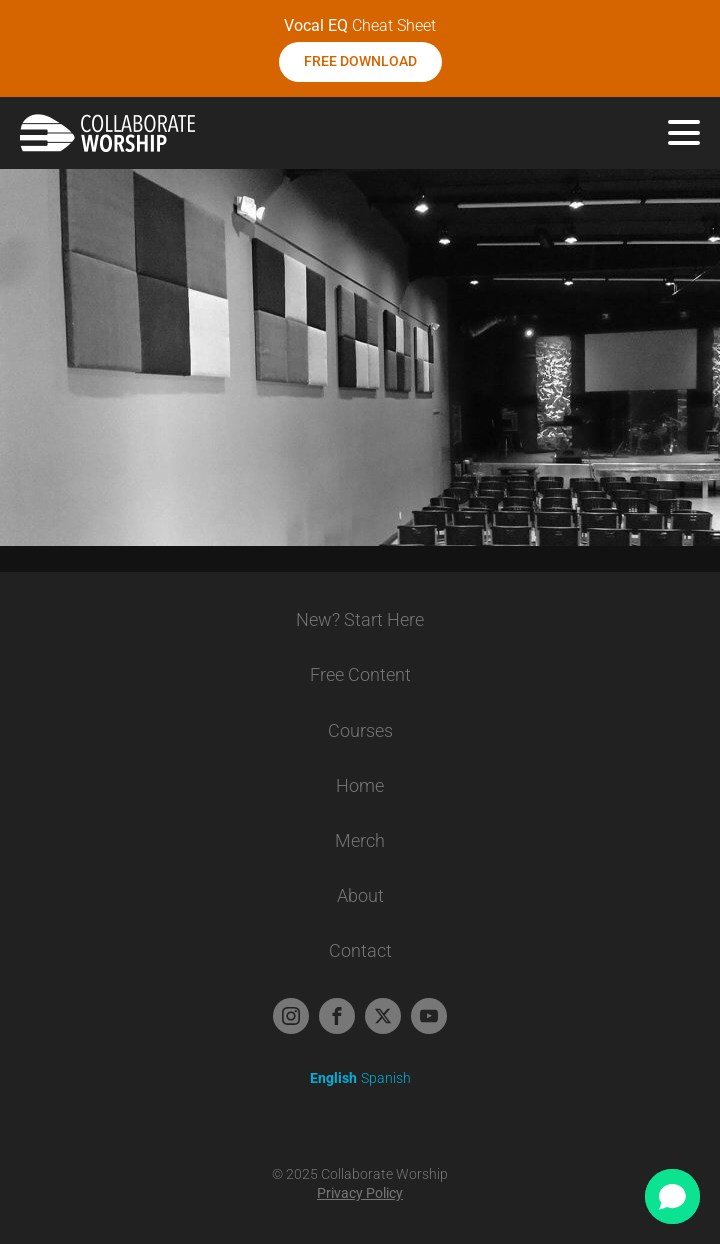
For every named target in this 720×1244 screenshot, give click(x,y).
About (360, 895)
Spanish (386, 1078)
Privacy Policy (360, 1193)
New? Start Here (360, 619)
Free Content (360, 674)
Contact (360, 950)
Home (360, 785)
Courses (360, 730)
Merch (360, 840)
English (333, 1078)
